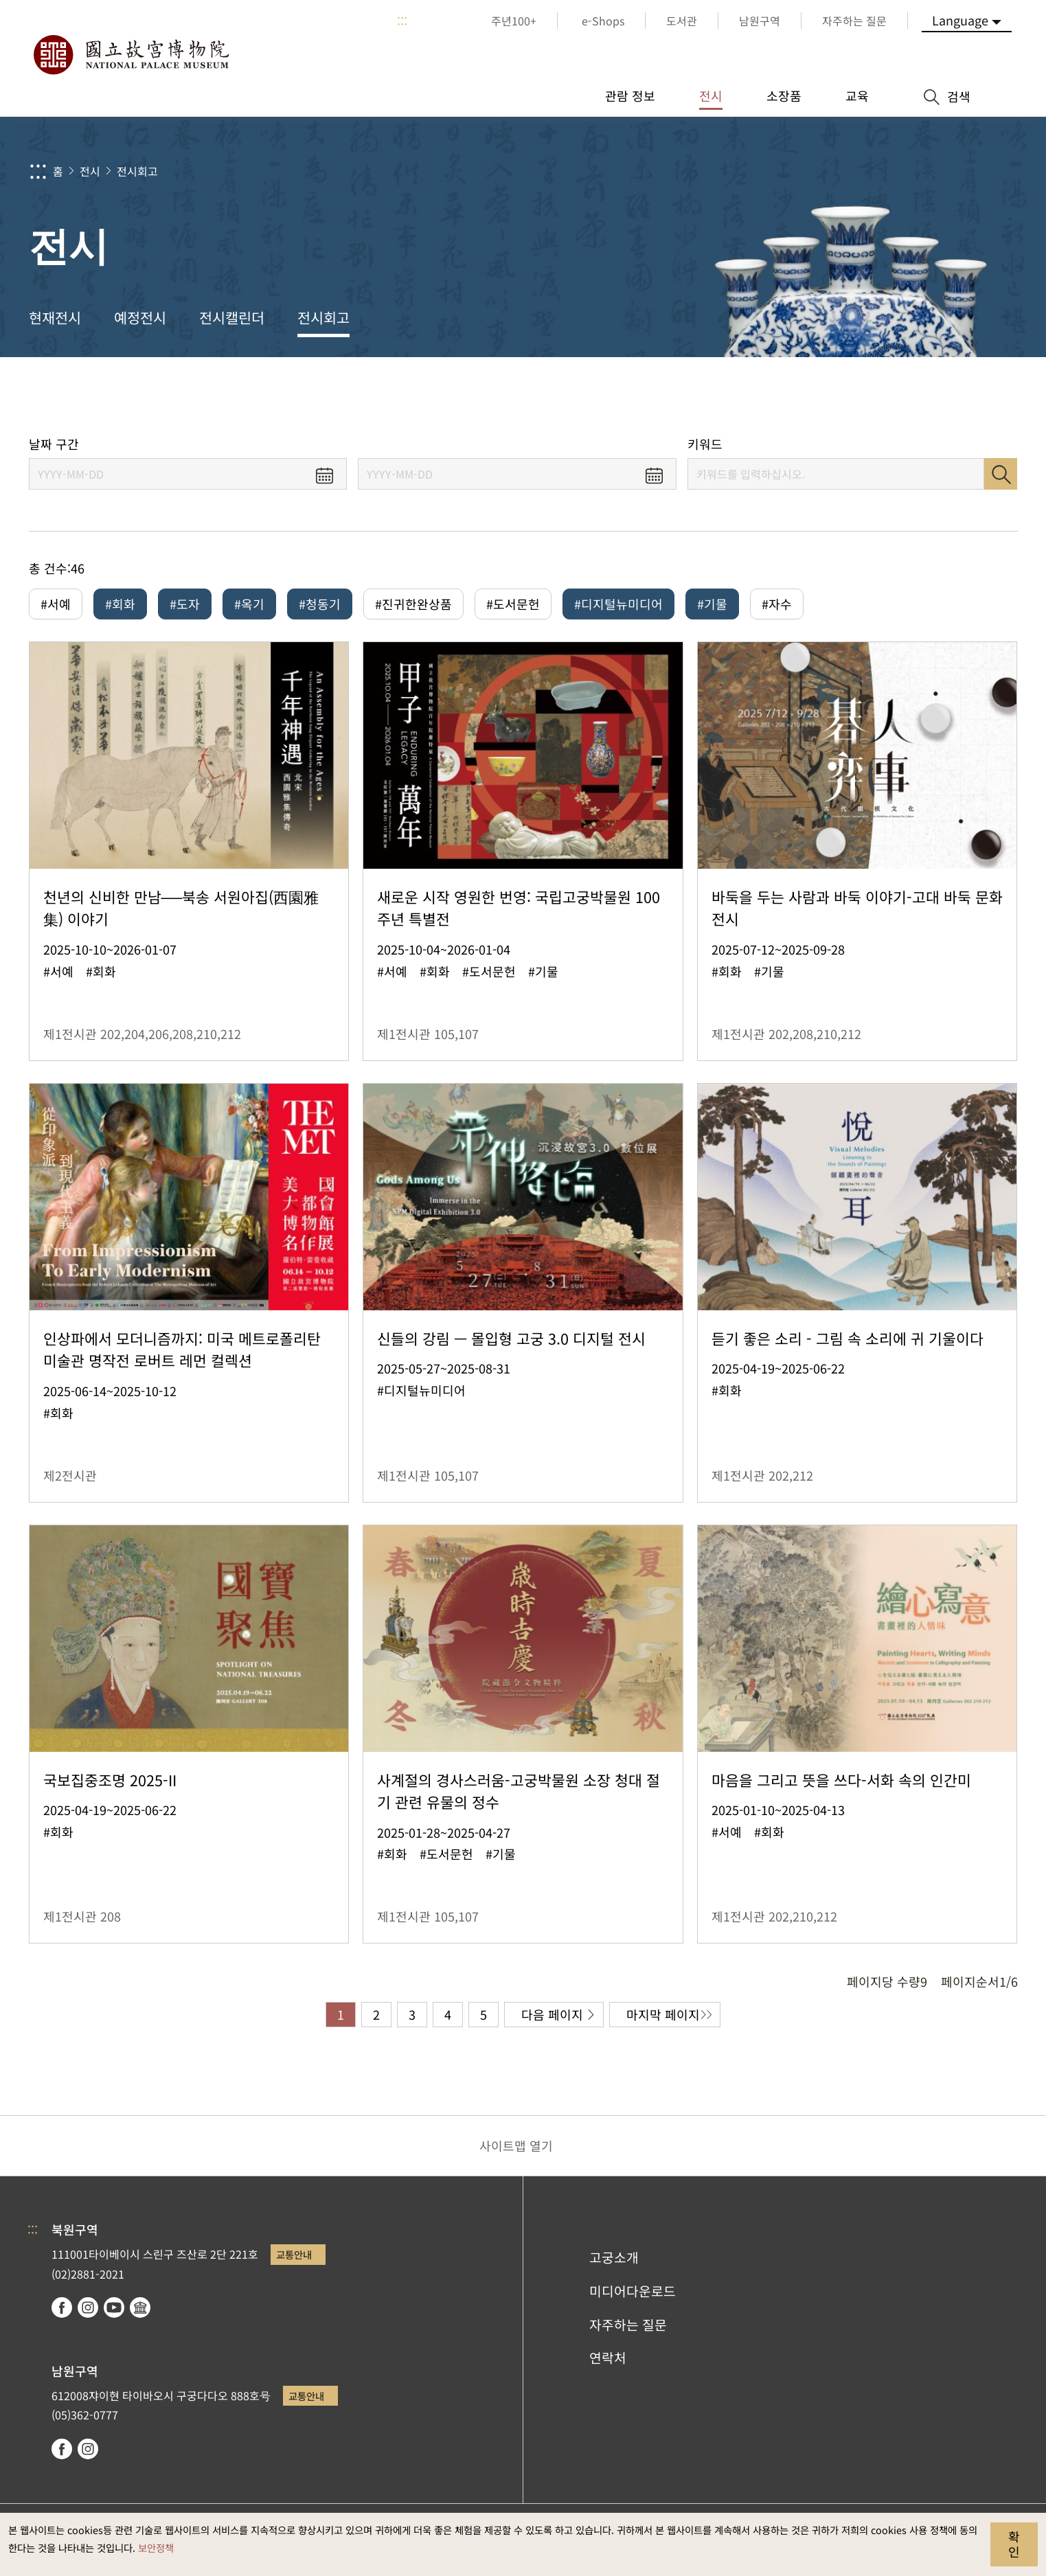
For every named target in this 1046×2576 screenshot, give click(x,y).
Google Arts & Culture (140, 2307)
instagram (88, 2307)
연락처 (607, 2357)
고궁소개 (614, 2257)
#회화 (120, 604)
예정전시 (140, 317)
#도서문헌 (513, 604)
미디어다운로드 (632, 2291)
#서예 (56, 604)
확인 (1014, 2543)
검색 (1000, 474)
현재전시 (55, 317)
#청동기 (320, 604)
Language (960, 20)
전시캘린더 (231, 317)
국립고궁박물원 (130, 55)
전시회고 (137, 171)
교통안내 (294, 2254)
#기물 (712, 604)
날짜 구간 (54, 444)
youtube (114, 2307)
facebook (62, 2307)
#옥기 (249, 604)
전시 (90, 171)
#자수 (777, 604)
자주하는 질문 (628, 2324)
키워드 (705, 444)
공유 (868, 397)
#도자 (185, 604)
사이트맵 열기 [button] (516, 2145)
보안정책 (156, 2547)
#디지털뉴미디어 (618, 604)
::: (402, 21)
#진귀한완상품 (413, 604)
